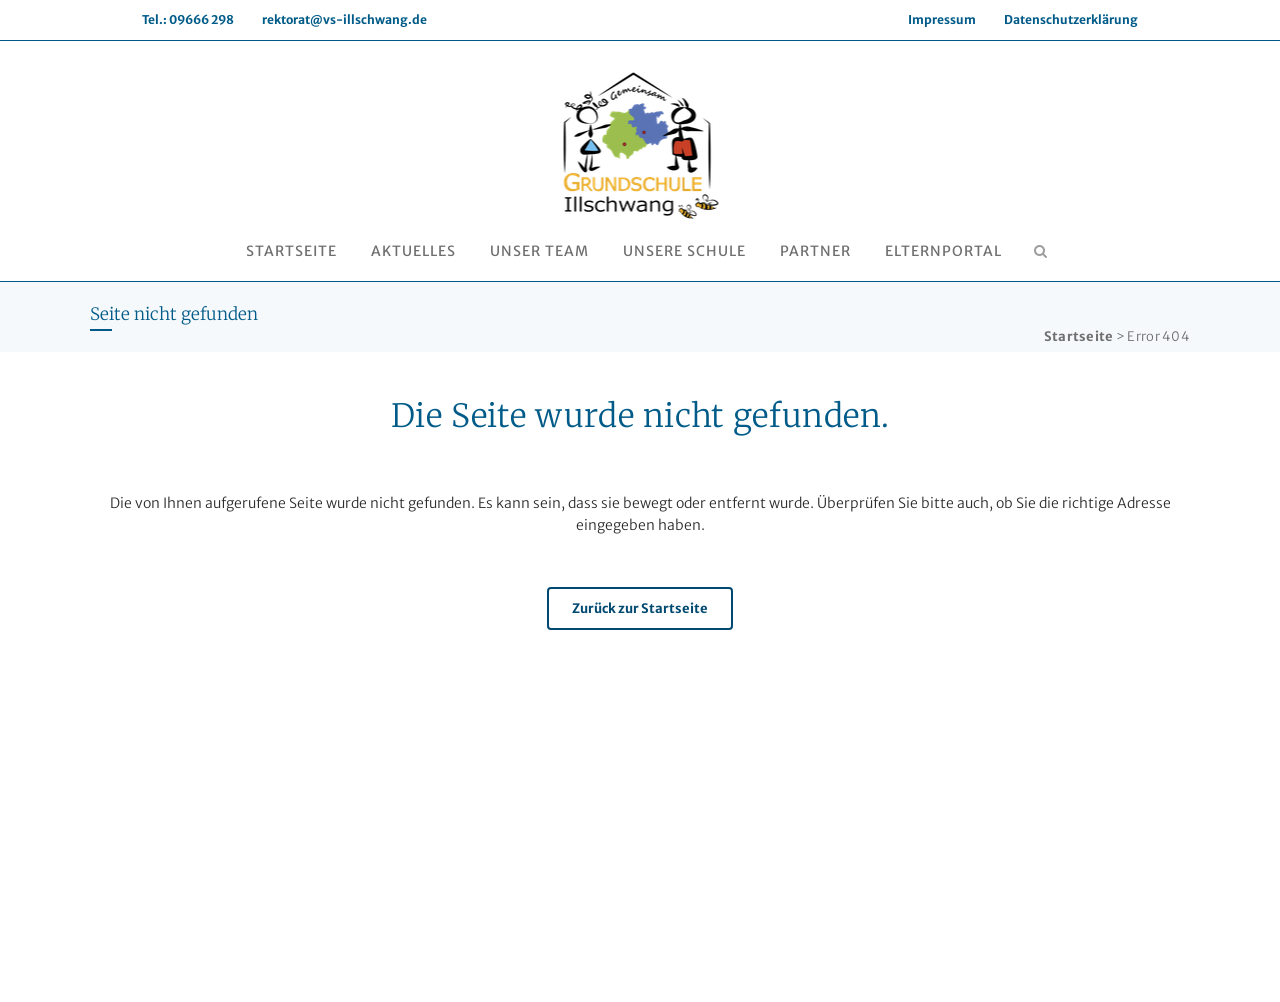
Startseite (1079, 336)
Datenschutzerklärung (1071, 19)
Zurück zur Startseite (640, 608)
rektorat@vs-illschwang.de (344, 19)
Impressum (942, 19)
